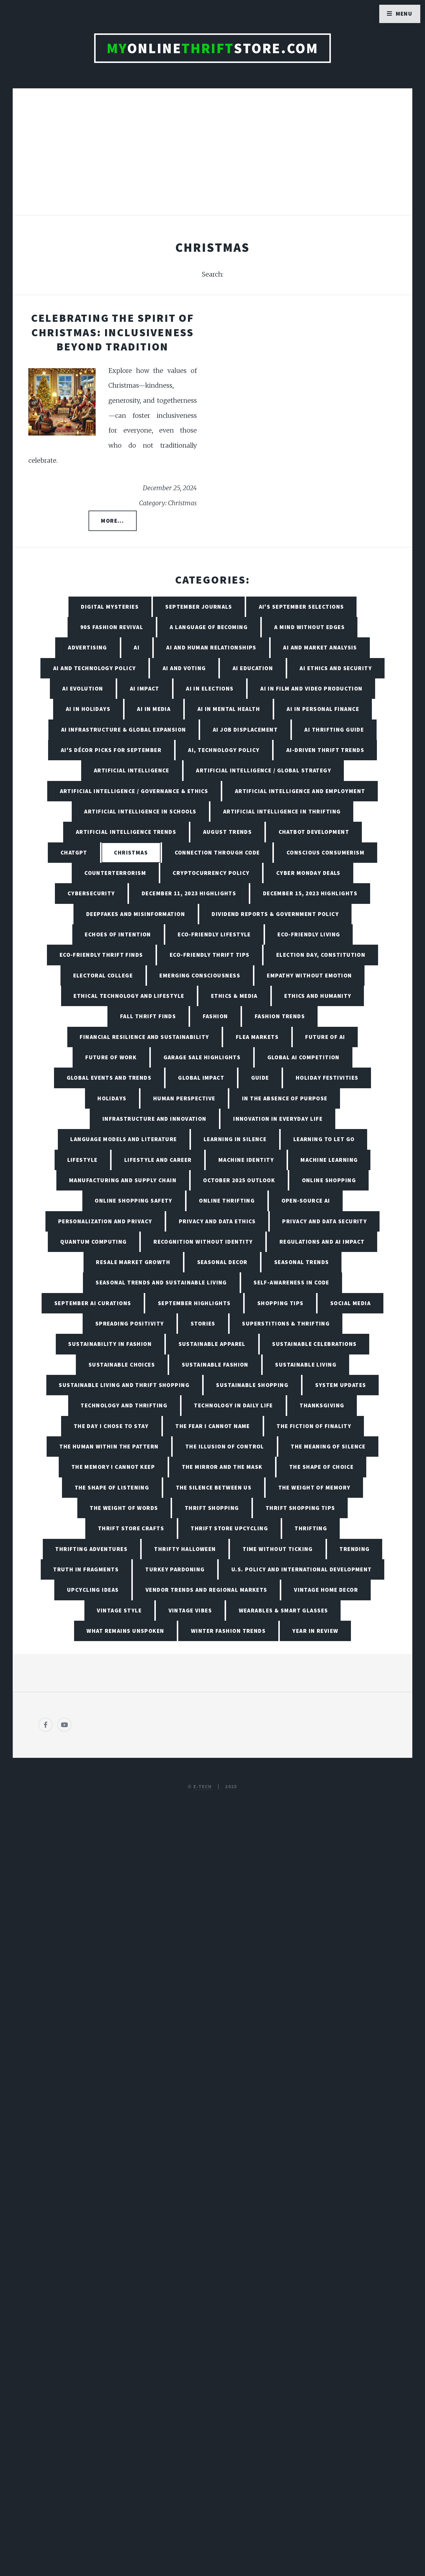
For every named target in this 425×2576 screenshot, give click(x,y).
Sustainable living (305, 1364)
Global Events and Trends (109, 1077)
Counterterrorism (115, 872)
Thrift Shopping (212, 1507)
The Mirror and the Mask (222, 1466)
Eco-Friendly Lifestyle (214, 934)
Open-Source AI (306, 1200)
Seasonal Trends (301, 1262)
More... (112, 520)
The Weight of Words (124, 1507)
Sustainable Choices (122, 1364)
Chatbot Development (314, 831)
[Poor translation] (52, 2375)
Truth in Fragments (86, 1569)
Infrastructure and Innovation (154, 1118)
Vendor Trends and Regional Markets (206, 1589)
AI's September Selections (301, 606)
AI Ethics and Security (336, 668)
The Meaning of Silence (328, 1446)
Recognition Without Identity (203, 1241)
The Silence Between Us (214, 1487)
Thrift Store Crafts (131, 1528)
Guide (260, 1077)
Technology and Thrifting (124, 1405)
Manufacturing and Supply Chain (122, 1180)
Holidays (112, 1098)
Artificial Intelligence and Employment (300, 791)
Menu (404, 13)
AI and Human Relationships (211, 647)
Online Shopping (329, 1180)
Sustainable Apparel (212, 1343)
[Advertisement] (212, 157)
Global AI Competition (303, 1057)
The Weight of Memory (314, 1487)
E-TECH (202, 1786)
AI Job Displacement (245, 729)
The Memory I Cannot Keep (113, 1466)
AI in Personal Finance (323, 708)
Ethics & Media (234, 995)
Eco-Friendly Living (308, 934)
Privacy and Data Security (324, 1221)
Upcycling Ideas (93, 1589)
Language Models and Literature (123, 1139)
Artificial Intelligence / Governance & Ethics (134, 791)
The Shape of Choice (321, 1466)
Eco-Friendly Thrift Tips (210, 954)
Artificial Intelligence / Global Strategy (263, 770)
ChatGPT (74, 852)
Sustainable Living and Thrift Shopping (124, 1384)
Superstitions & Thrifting (286, 1323)
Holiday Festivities (327, 1077)
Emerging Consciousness (199, 975)
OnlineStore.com (212, 48)
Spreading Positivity (129, 1323)
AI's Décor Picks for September (111, 749)
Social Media (350, 1303)
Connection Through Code (217, 852)
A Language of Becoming (209, 627)
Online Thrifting (227, 1200)
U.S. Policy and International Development (301, 1569)
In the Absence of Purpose (285, 1098)
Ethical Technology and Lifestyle (128, 995)
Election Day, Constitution (320, 954)
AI (137, 647)
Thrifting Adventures (91, 1548)
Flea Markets (257, 1036)
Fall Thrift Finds (148, 1016)
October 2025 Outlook (239, 1180)
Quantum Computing (93, 1241)
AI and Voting (184, 668)
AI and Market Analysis (320, 647)
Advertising (87, 647)
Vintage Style (119, 1610)
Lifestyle (82, 1159)
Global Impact (201, 1077)
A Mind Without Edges (309, 627)
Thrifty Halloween (185, 1548)
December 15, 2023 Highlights (310, 893)
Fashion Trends (280, 1016)
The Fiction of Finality (314, 1426)
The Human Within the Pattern (108, 1446)
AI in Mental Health (228, 708)
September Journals (198, 606)
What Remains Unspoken (125, 1630)
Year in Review (315, 1630)
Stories (203, 1323)
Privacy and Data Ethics (217, 1221)
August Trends (227, 831)
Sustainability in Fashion (110, 1343)
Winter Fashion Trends (228, 1630)
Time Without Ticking (278, 1548)
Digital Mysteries (109, 606)
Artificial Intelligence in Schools (140, 811)
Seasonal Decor (222, 1262)
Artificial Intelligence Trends (126, 831)
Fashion (215, 1016)
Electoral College (103, 975)
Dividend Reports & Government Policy (275, 913)
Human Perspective (184, 1098)
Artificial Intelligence (131, 770)
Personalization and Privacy (105, 1221)
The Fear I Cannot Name (212, 1426)
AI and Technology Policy (94, 668)
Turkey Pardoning (175, 1569)
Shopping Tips (280, 1303)
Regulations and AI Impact (322, 1241)
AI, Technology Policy (223, 749)
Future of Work (111, 1057)
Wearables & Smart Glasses (283, 1610)
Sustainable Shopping (252, 1384)
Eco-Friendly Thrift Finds (101, 954)
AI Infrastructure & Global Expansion (123, 729)
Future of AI (325, 1036)
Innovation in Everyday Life (278, 1118)
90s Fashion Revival (111, 627)
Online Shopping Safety (133, 1200)
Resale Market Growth (133, 1262)
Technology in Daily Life (233, 1405)
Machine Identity (246, 1159)
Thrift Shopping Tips (300, 1507)
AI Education (253, 668)
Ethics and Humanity (317, 995)
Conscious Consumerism (325, 852)
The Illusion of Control (224, 1446)
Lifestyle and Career (158, 1159)
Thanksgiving (322, 1405)
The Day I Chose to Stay (111, 1426)
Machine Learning (329, 1159)
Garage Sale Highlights (202, 1057)
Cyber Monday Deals (308, 872)
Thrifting (311, 1528)
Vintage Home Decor (326, 1589)
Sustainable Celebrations (314, 1343)
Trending (354, 1548)
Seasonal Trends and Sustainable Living (161, 1282)
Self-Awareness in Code (291, 1282)
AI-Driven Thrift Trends (325, 749)
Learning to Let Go (324, 1139)
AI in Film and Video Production (311, 688)
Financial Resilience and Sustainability (144, 1036)
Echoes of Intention (118, 934)
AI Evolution (82, 688)
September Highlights (194, 1303)
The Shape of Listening (112, 1487)
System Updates (340, 1384)
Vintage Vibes (190, 1610)
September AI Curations (92, 1303)
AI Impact (144, 688)
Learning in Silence (235, 1139)
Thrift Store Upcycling (229, 1528)
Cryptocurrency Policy (211, 872)
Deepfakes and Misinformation (135, 913)
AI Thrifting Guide (334, 729)
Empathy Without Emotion (309, 975)
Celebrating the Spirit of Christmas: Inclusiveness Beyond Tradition (112, 332)
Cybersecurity (91, 893)
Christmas (131, 852)
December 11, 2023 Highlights (189, 893)
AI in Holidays (88, 708)
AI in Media (154, 708)
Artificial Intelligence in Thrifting (282, 811)
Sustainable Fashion (215, 1364)
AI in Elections (210, 688)
